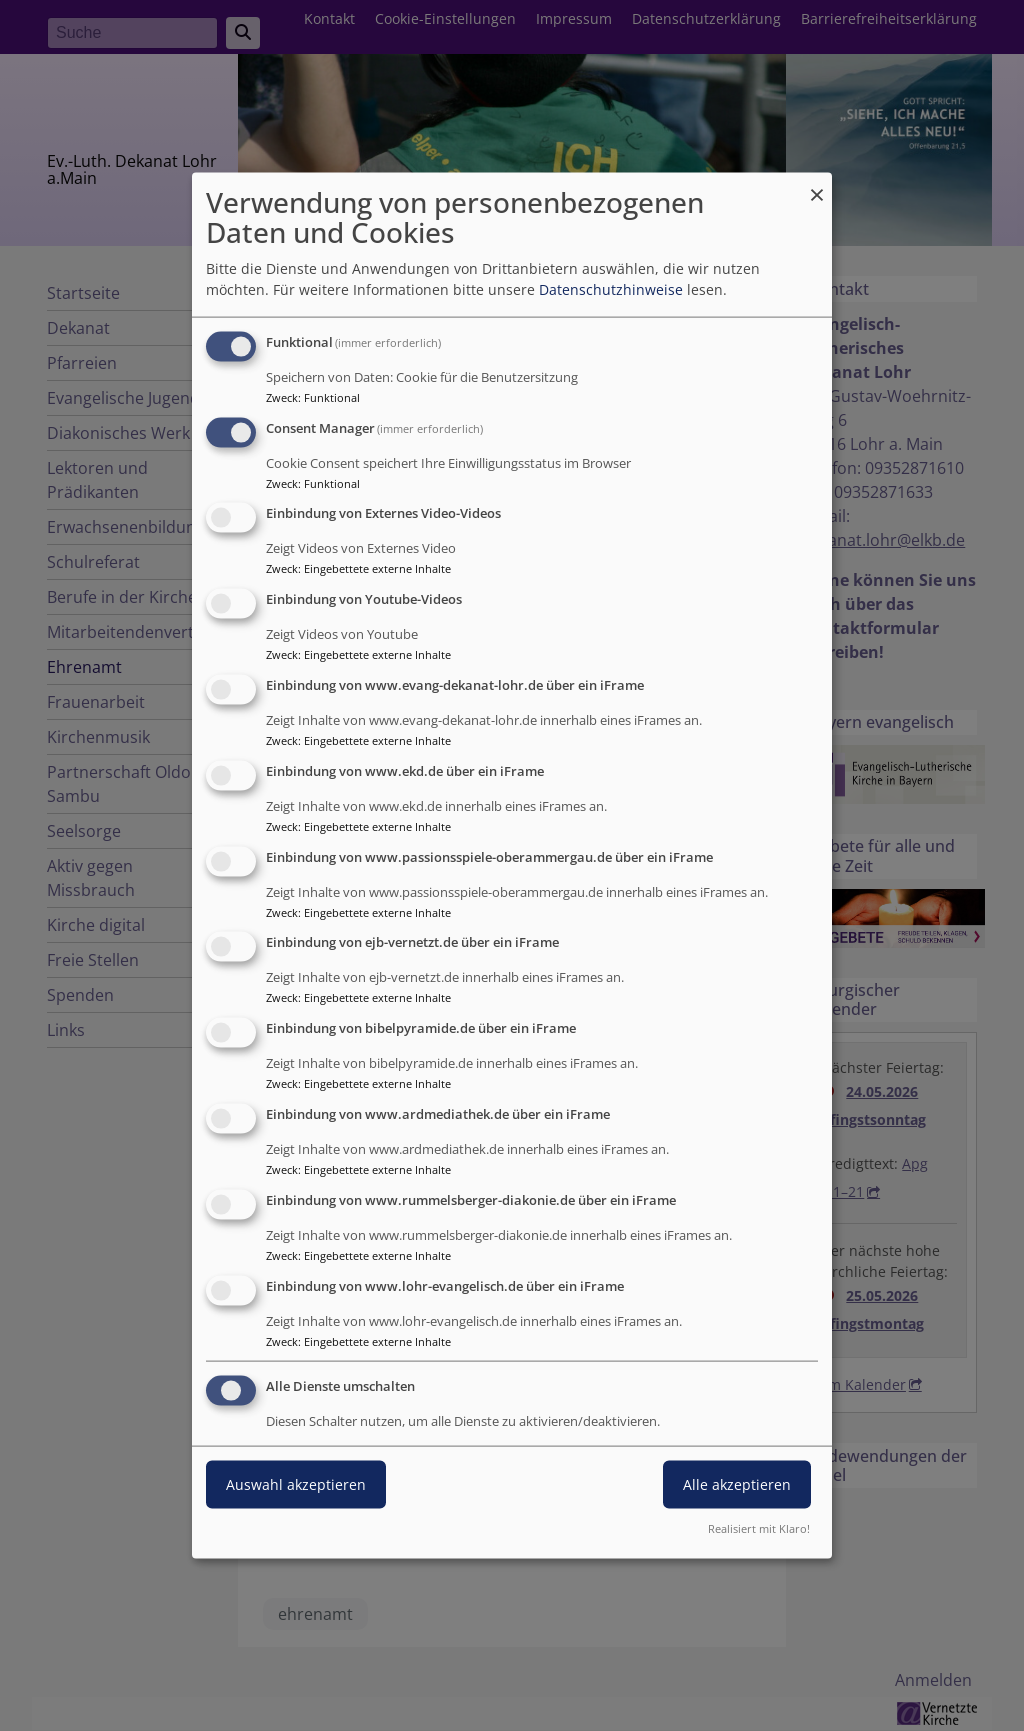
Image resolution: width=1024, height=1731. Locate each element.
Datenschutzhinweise (611, 289)
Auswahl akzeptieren (296, 1484)
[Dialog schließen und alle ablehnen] (817, 184)
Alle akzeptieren (737, 1484)
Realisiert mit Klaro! (759, 1528)
